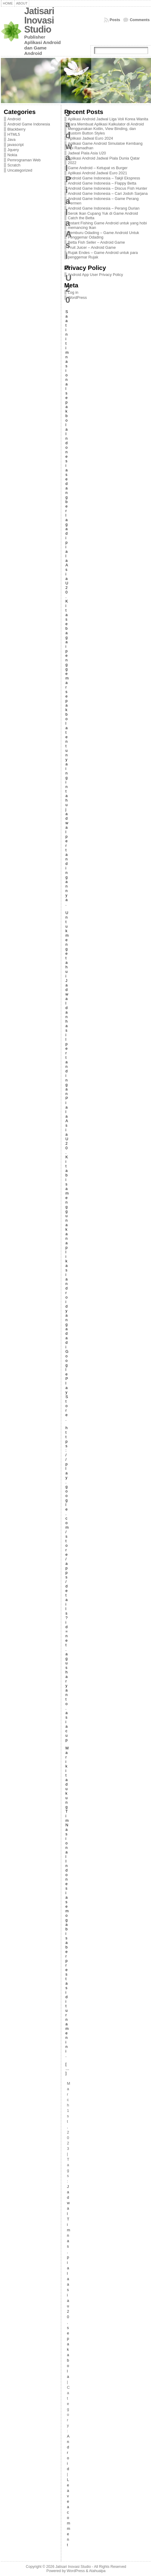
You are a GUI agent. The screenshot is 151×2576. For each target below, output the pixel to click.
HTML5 (14, 134)
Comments (139, 19)
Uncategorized (20, 170)
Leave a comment (68, 2512)
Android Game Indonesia (29, 124)
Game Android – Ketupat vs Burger (98, 168)
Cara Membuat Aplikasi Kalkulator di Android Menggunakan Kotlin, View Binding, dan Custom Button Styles (106, 128)
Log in (73, 292)
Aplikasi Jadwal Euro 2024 (90, 138)
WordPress (77, 297)
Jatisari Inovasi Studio (39, 20)
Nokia (12, 155)
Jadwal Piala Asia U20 (87, 153)
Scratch (14, 165)
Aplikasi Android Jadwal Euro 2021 (97, 173)
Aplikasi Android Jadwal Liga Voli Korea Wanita (108, 119)
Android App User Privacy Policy (95, 274)
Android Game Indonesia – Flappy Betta (102, 183)
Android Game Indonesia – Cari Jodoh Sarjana (108, 193)
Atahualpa (97, 2571)
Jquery (13, 149)
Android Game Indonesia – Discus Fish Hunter (107, 188)
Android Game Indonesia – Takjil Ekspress (104, 178)
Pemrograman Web (24, 160)
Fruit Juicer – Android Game (92, 247)
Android (14, 119)
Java (12, 139)
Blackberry (17, 129)
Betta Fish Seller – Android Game (96, 242)
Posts (115, 19)
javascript (16, 144)
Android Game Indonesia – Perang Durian (104, 208)
